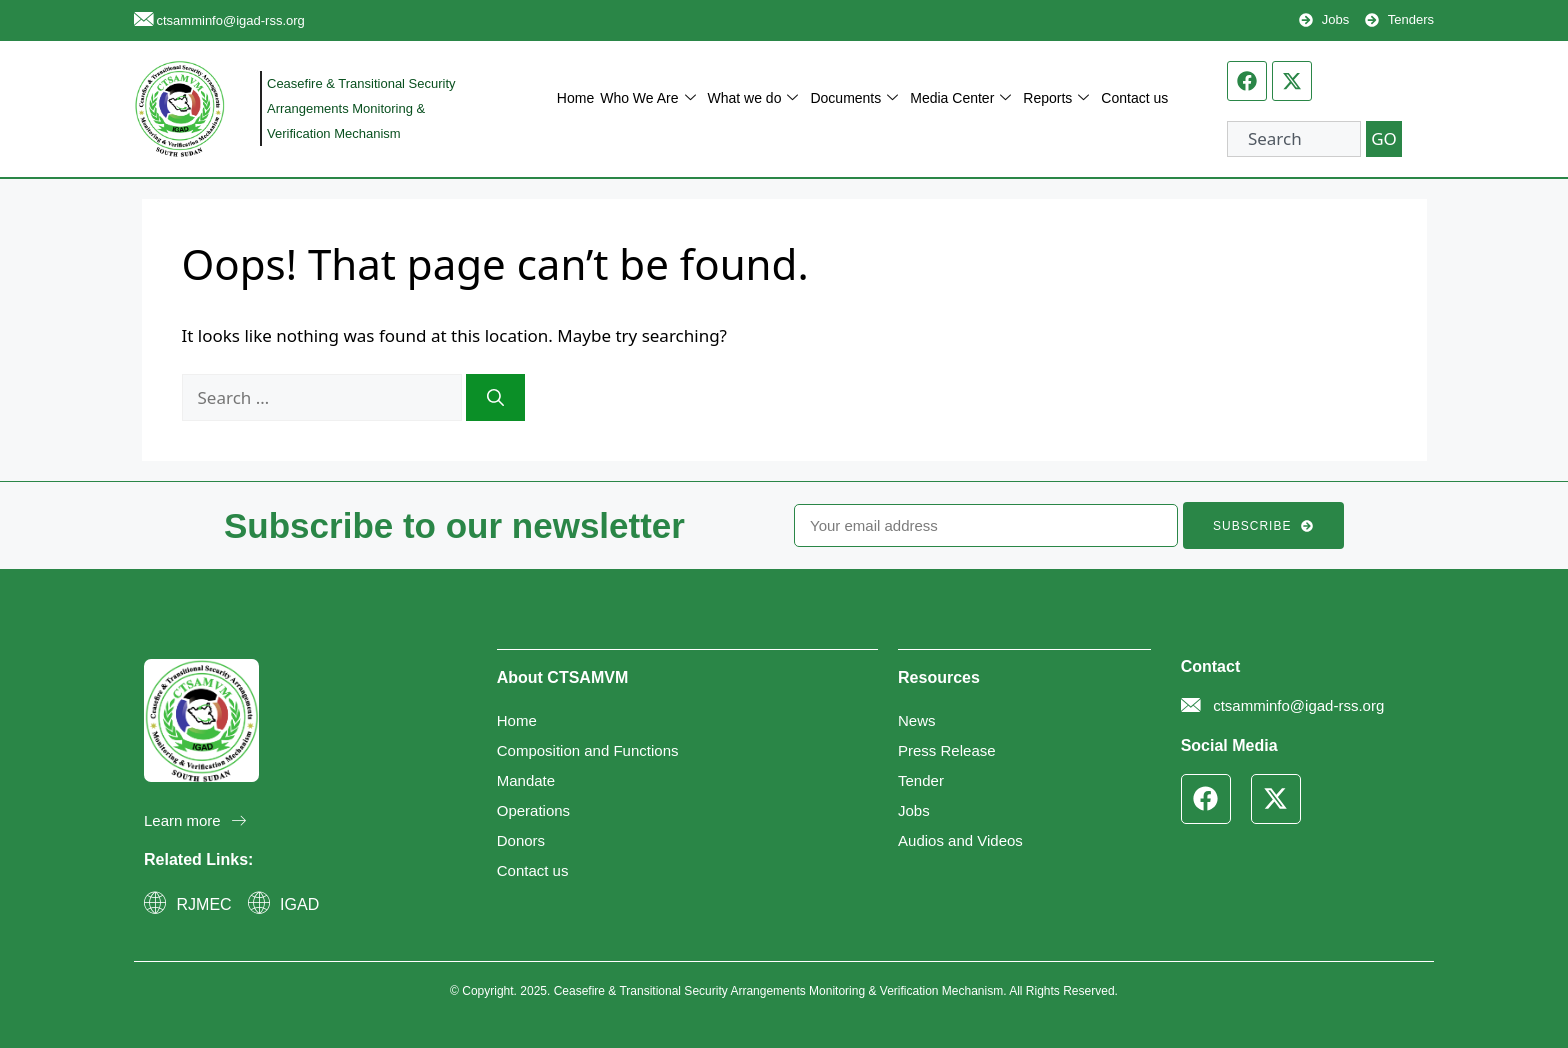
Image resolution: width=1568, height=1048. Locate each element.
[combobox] (1294, 139)
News (917, 720)
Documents (854, 98)
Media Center (960, 98)
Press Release (947, 750)
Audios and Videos (960, 840)
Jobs (914, 810)
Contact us (1134, 98)
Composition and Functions (588, 750)
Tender (921, 780)
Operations (533, 810)
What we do (753, 98)
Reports (1056, 98)
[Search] (495, 398)
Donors (521, 840)
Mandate (526, 780)
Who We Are (647, 98)
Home (575, 98)
